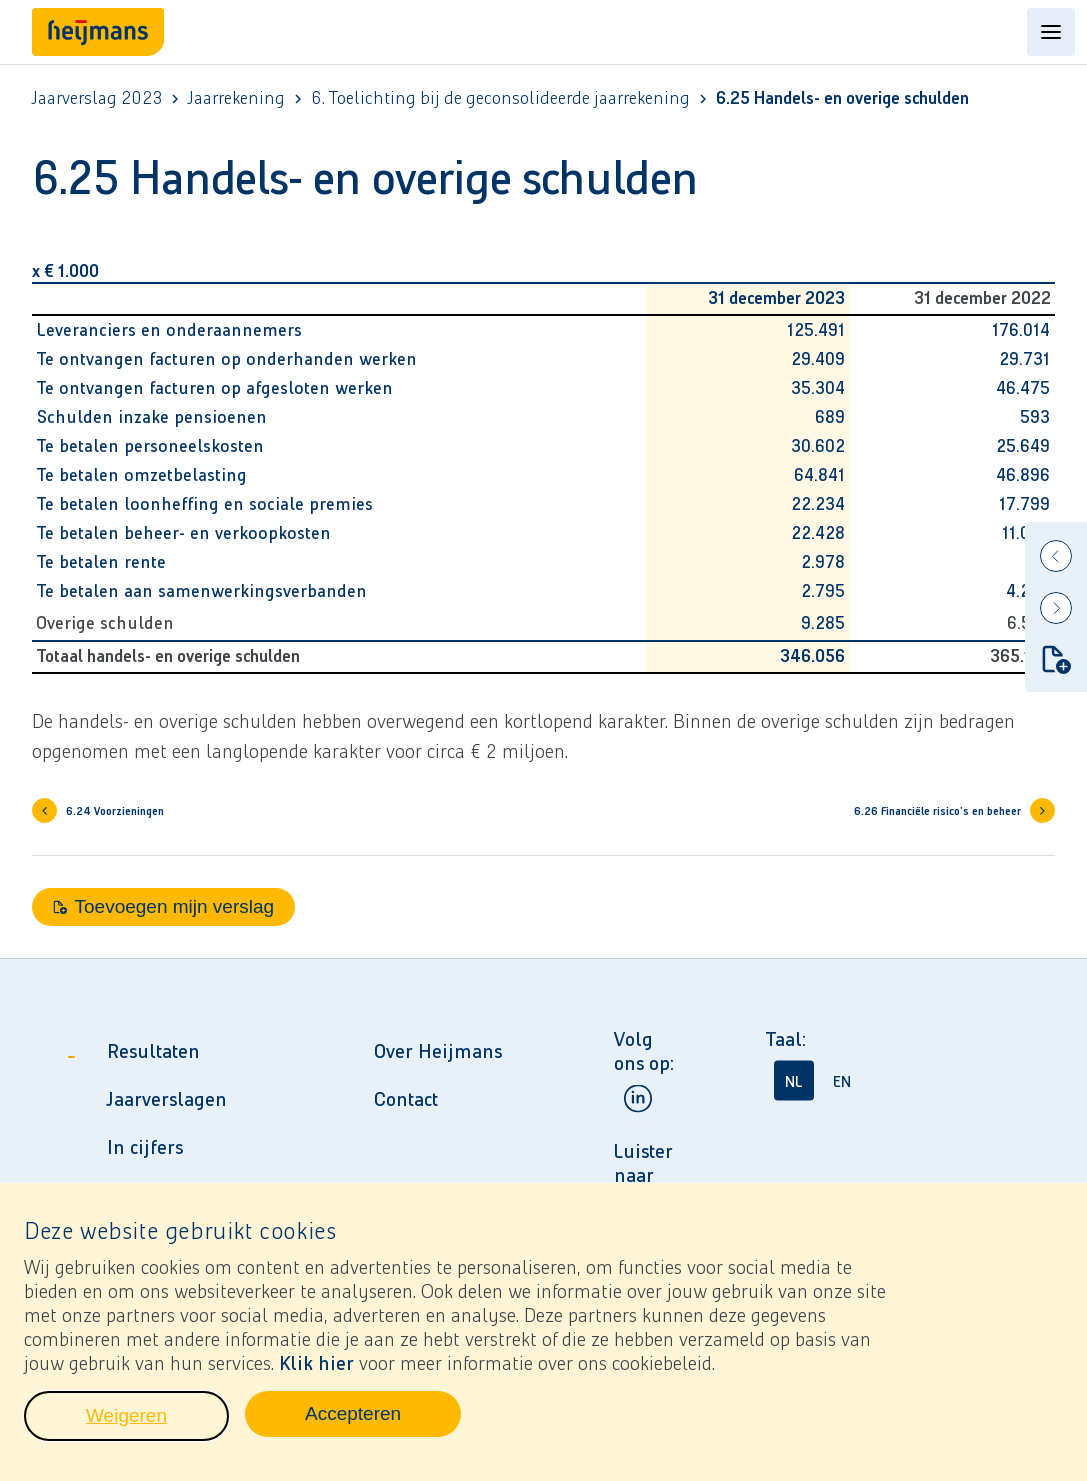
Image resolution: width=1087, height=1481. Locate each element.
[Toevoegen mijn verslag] (1056, 659)
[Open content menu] (1051, 32)
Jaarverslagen (167, 1099)
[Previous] (1056, 556)
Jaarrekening (236, 98)
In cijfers (145, 1147)
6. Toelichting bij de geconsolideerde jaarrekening (500, 98)
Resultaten (153, 1051)
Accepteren (383, 1423)
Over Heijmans (438, 1051)
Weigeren (157, 1425)
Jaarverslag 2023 (97, 98)
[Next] (1056, 608)
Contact (406, 1099)
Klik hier (316, 1367)
